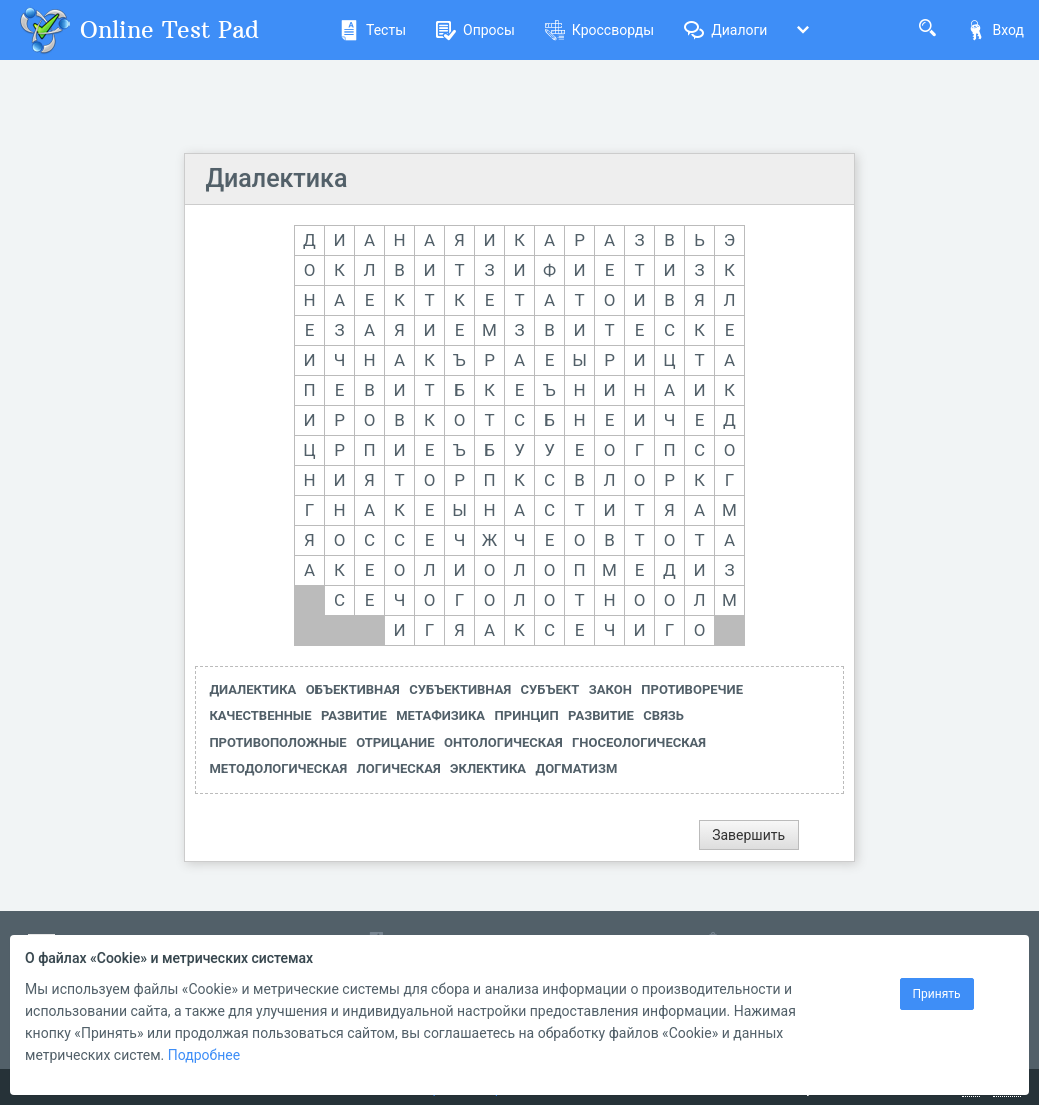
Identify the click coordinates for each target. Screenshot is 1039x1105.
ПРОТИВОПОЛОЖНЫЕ (277, 742)
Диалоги (725, 30)
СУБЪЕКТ (550, 689)
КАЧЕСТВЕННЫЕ (260, 715)
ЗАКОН (610, 689)
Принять (937, 994)
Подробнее (204, 1055)
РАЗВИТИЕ (354, 715)
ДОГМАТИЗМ (577, 768)
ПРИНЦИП (527, 715)
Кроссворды (599, 30)
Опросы (475, 30)
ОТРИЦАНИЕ (395, 742)
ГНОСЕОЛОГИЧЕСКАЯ (639, 742)
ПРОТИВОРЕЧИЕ (692, 689)
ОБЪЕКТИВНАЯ (353, 689)
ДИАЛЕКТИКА (252, 689)
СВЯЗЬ (663, 715)
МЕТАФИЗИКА (440, 715)
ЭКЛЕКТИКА (488, 768)
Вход (995, 30)
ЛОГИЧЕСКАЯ (399, 768)
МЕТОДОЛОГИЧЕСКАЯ (278, 768)
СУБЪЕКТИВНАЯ (460, 689)
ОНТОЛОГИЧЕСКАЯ (503, 742)
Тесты (372, 30)
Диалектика (276, 178)
